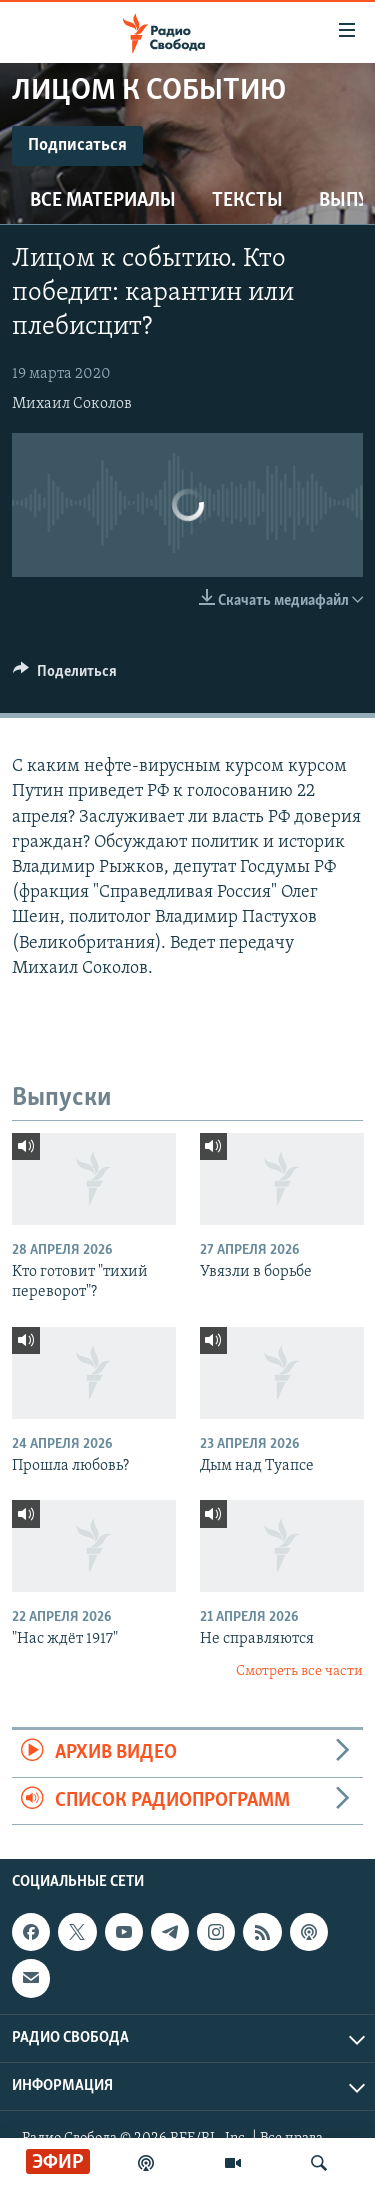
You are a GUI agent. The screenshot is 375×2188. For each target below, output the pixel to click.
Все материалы (103, 201)
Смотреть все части (299, 1671)
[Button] (65, 676)
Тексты (247, 201)
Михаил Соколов (72, 404)
